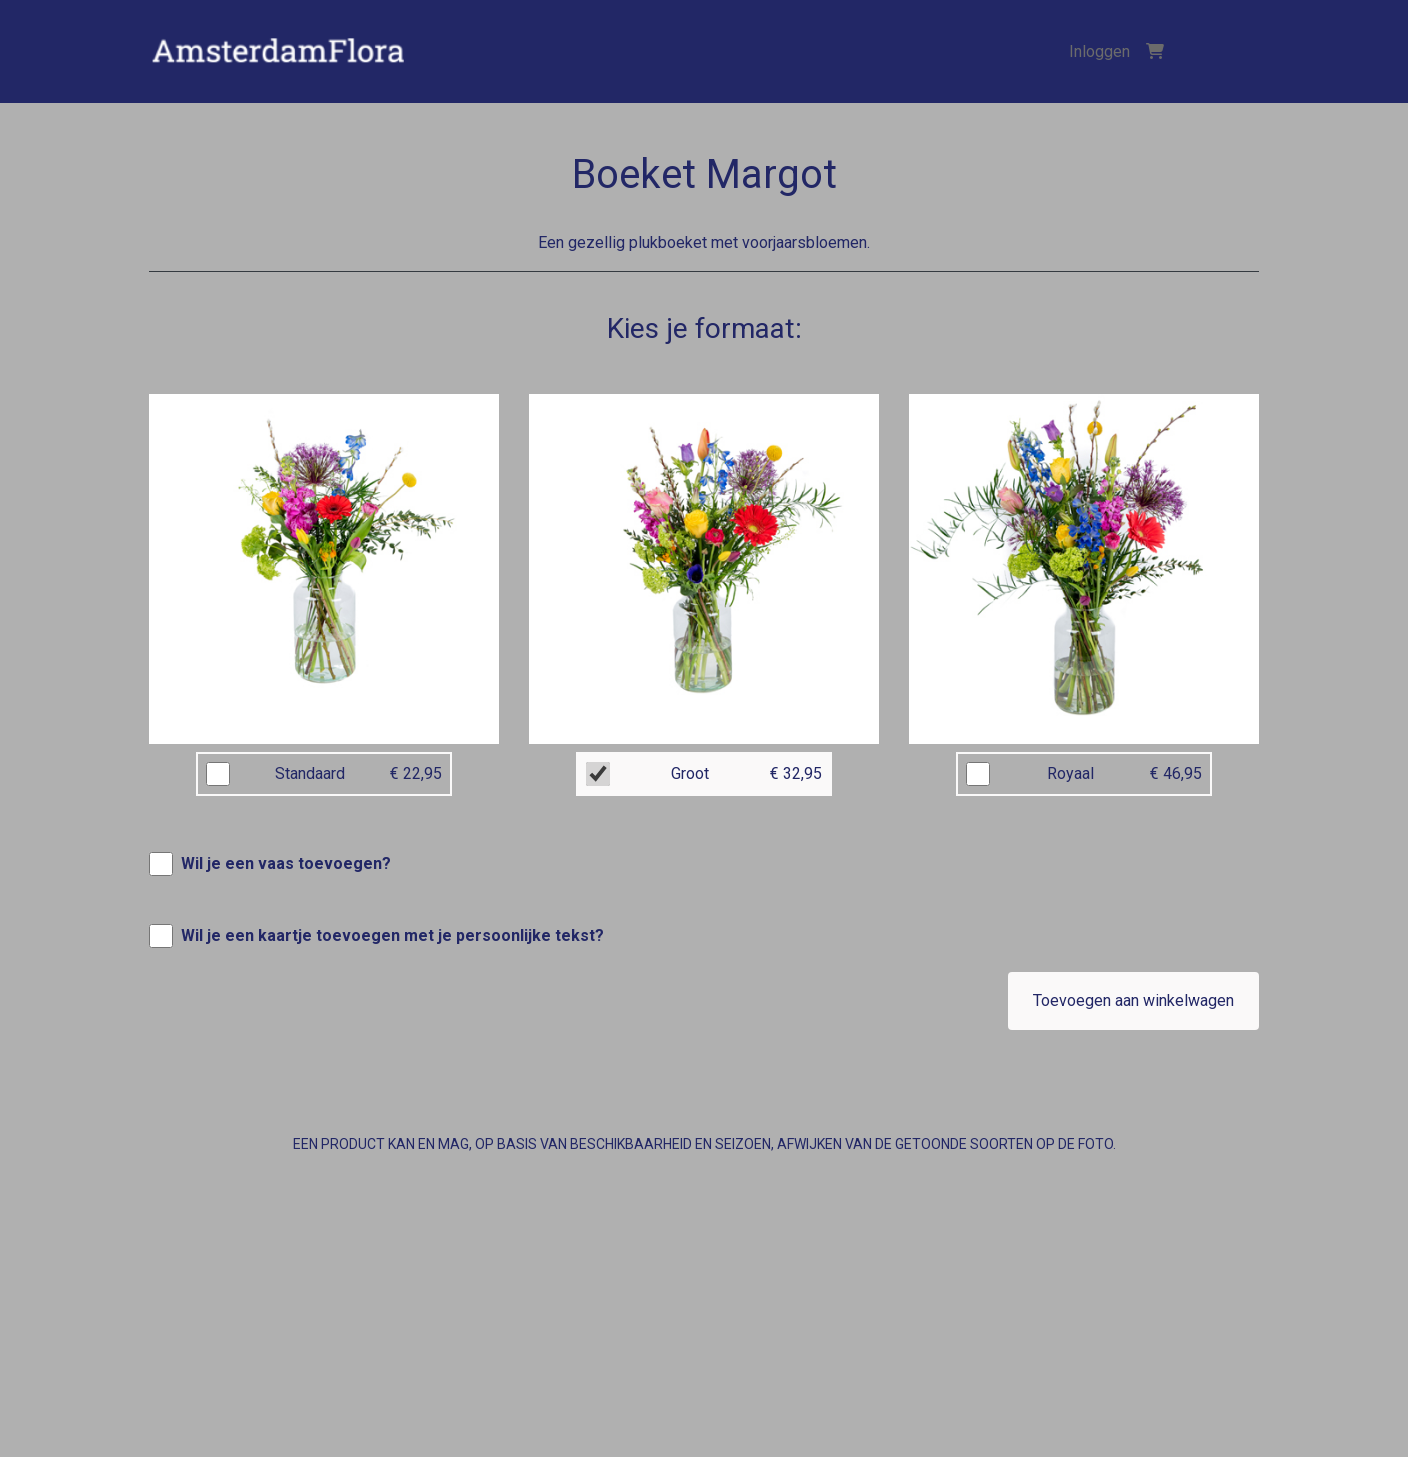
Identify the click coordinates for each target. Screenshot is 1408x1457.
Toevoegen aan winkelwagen (1133, 1000)
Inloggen (1099, 51)
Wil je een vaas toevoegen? (286, 863)
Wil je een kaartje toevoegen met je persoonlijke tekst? (392, 935)
